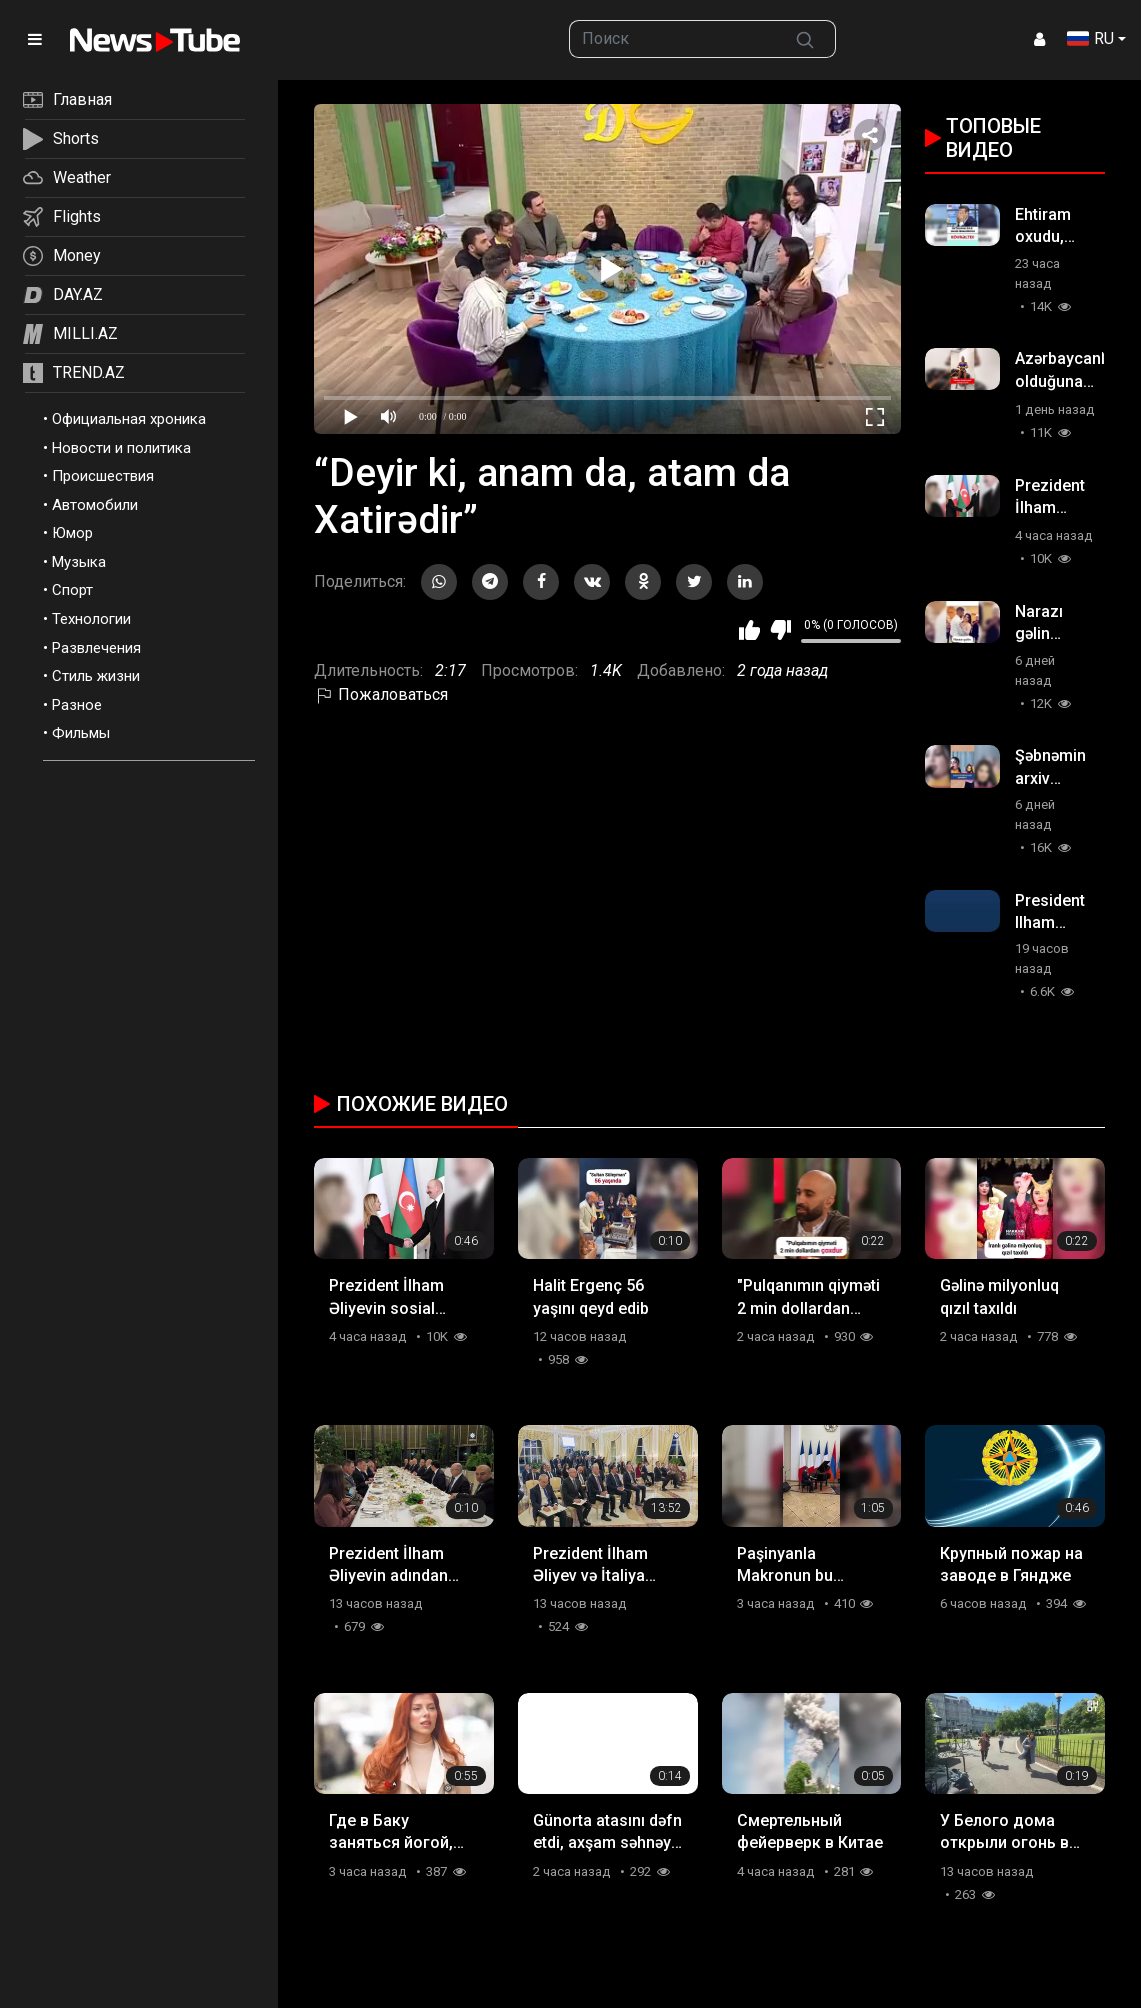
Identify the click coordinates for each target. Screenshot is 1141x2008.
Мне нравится (749, 630)
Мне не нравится (780, 630)
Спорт (72, 590)
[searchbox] (672, 39)
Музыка (79, 562)
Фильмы (81, 733)
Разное (77, 705)
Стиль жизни (96, 676)
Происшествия (103, 476)
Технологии (91, 619)
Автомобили (95, 505)
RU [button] (1090, 38)
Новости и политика (121, 448)
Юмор (72, 533)
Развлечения (96, 648)
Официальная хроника (129, 419)
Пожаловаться (381, 694)
